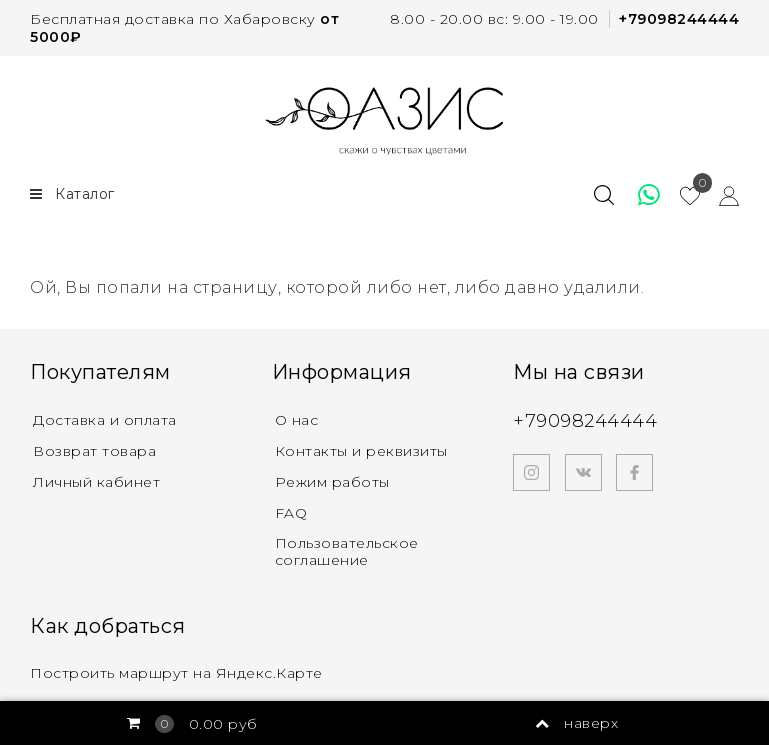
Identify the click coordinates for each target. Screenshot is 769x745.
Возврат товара (94, 451)
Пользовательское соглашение (347, 551)
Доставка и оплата (105, 420)
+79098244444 (679, 19)
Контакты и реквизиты (361, 451)
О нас (297, 420)
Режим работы (332, 482)
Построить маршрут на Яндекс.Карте (176, 673)
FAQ (291, 513)
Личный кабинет (96, 482)
